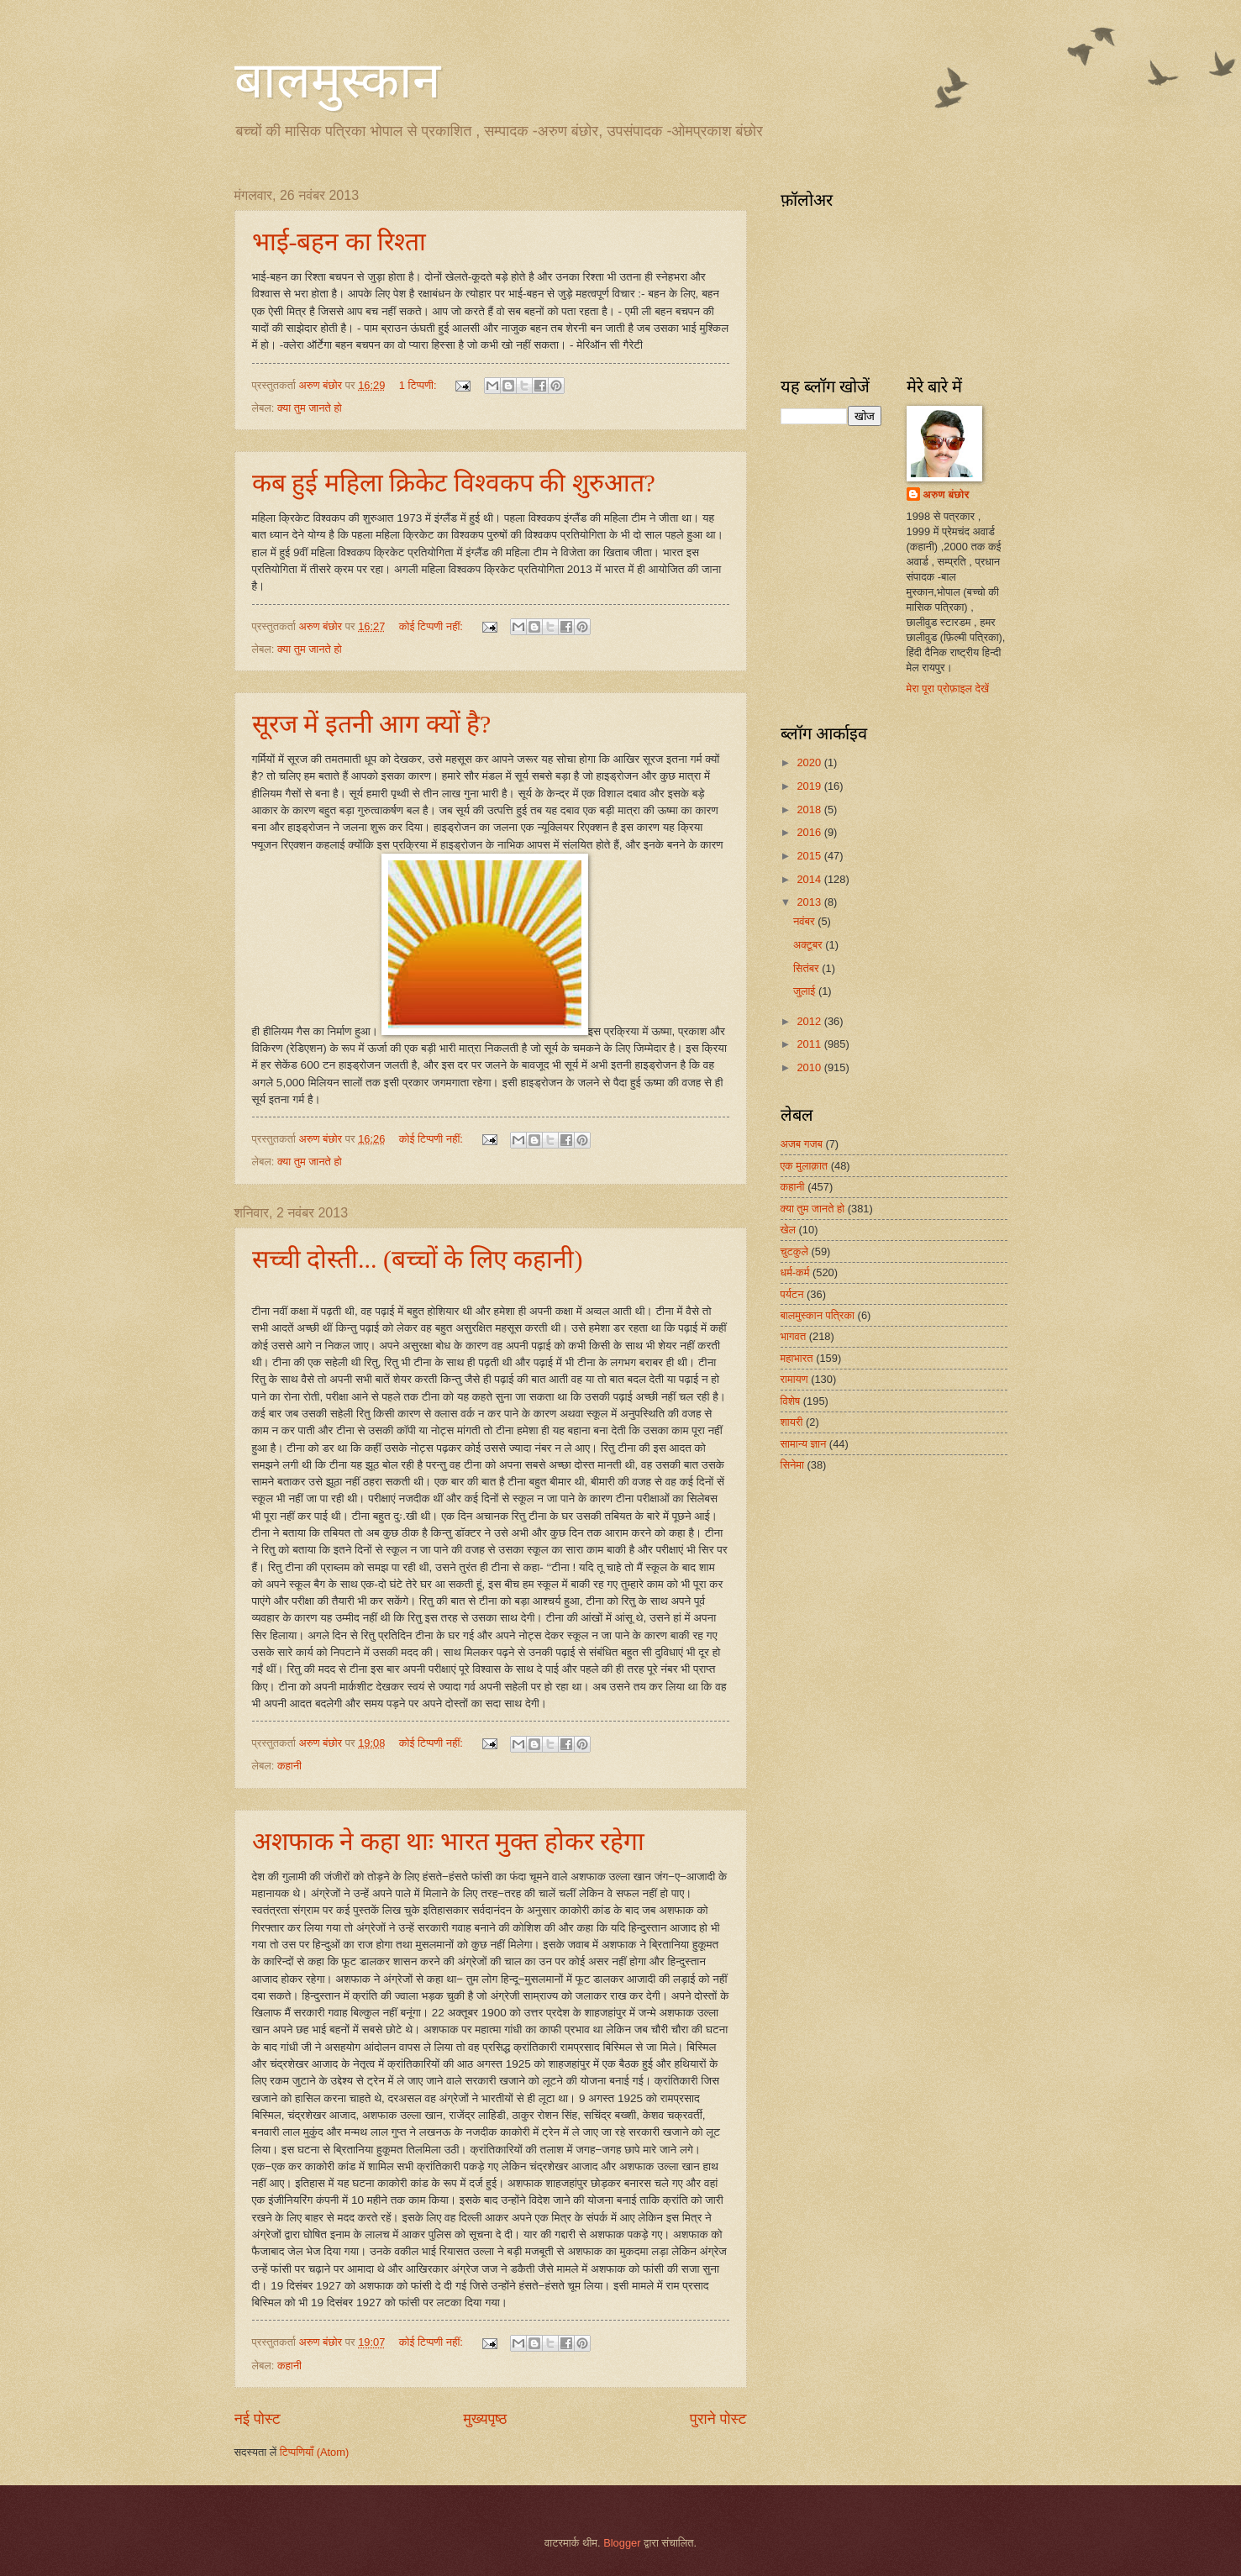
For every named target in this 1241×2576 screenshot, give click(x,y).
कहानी (289, 1765)
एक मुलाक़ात (804, 1165)
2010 (810, 1067)
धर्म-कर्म (795, 1272)
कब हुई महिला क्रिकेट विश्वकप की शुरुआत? (453, 483)
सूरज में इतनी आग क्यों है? (372, 724)
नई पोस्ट (257, 2418)
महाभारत (797, 1358)
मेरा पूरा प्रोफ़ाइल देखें (948, 688)
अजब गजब (802, 1144)
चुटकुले (794, 1251)
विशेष (791, 1401)
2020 (810, 762)
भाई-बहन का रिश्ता (339, 241)
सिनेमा (792, 1465)
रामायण (794, 1379)
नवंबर (805, 921)
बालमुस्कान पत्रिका (818, 1315)
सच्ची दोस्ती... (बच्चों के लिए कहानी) (417, 1259)
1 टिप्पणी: (419, 385)
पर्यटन (792, 1294)
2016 (810, 832)
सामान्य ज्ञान (804, 1444)
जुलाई (805, 991)
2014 (810, 879)
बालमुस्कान (337, 80)
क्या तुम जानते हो (309, 408)
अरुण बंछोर (946, 494)
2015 (810, 855)
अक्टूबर (809, 944)
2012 (810, 1021)
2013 (810, 902)
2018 (810, 809)
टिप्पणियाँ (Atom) (315, 2452)
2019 (810, 786)
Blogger (621, 2543)
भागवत (794, 1336)
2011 (810, 1044)
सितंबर (807, 968)
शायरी (792, 1422)
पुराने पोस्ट (718, 2418)
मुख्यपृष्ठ (485, 2418)
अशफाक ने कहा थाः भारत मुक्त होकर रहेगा (448, 1841)
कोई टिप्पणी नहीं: (432, 626)
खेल (789, 1229)
